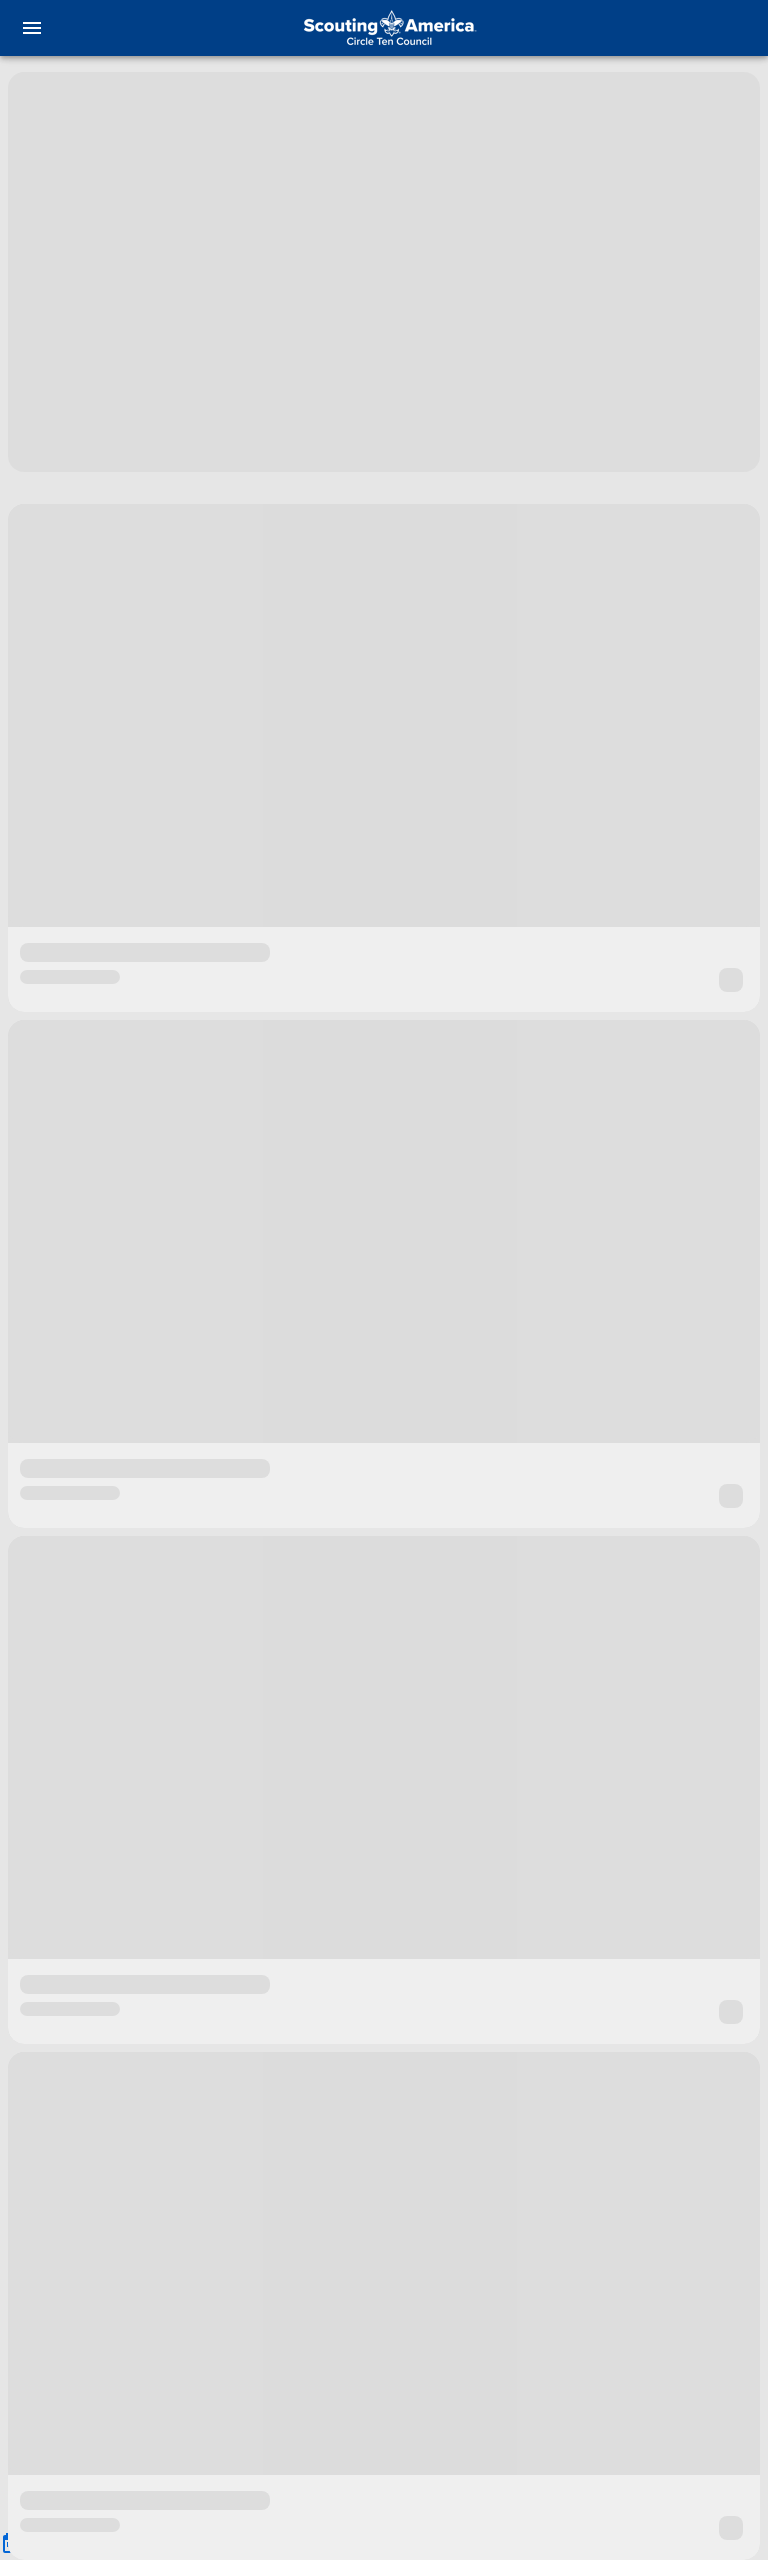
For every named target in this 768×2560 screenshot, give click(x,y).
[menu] (32, 28)
